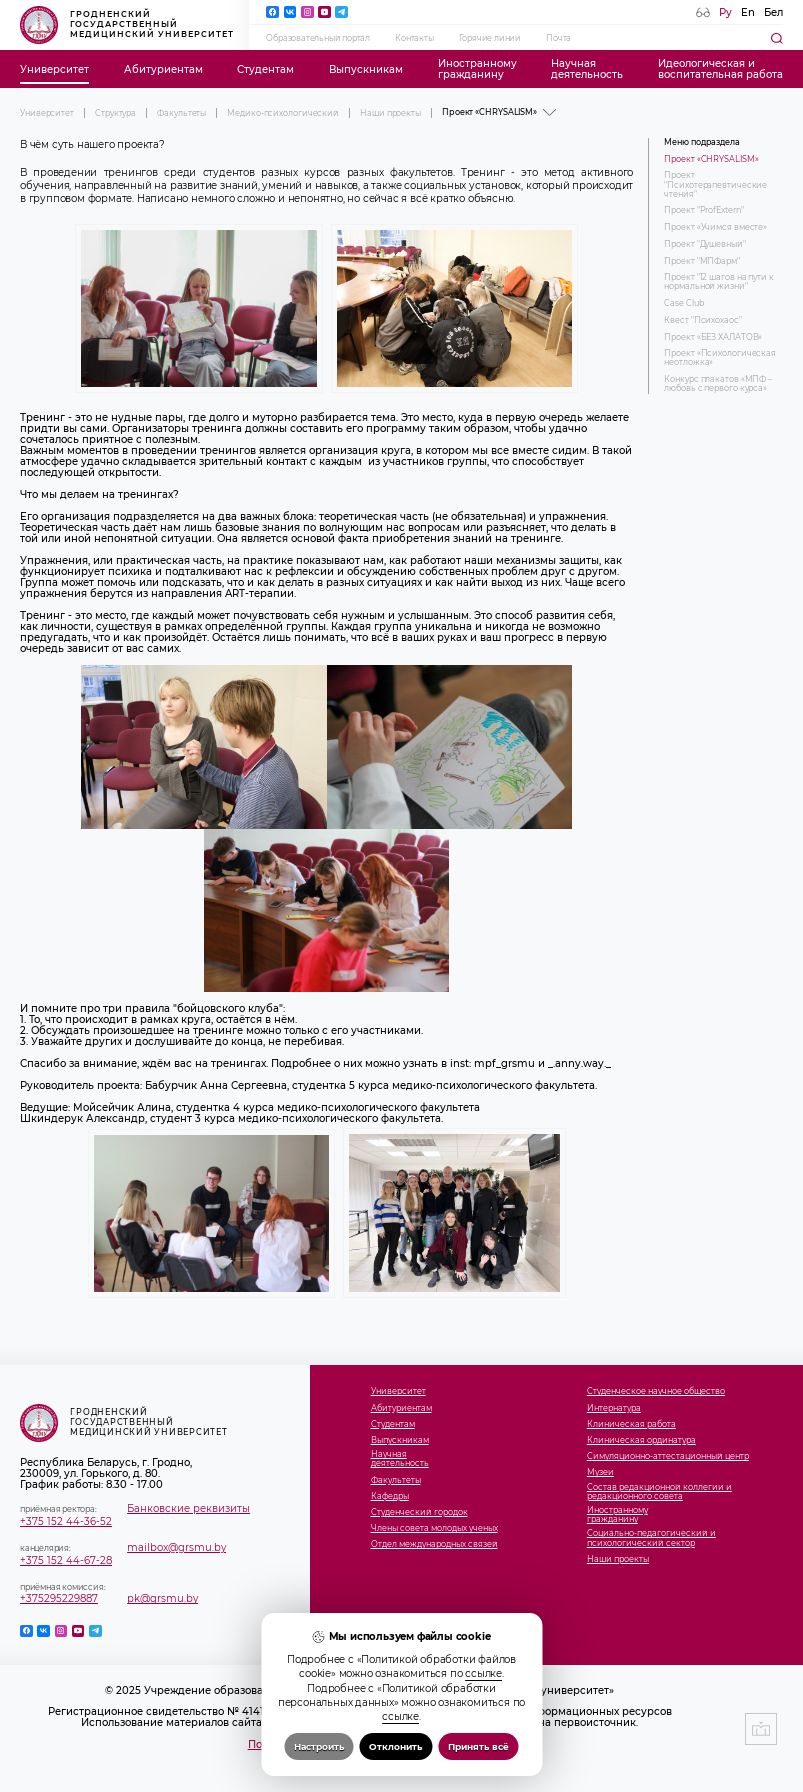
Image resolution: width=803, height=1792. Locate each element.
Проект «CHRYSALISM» (711, 159)
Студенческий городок (419, 1512)
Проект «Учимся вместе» (715, 227)
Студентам (265, 69)
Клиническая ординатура (641, 1440)
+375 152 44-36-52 (66, 1521)
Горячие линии (490, 38)
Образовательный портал (318, 38)
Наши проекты (390, 113)
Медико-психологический (283, 113)
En (748, 12)
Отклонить (395, 1746)
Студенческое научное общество (656, 1391)
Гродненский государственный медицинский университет (127, 25)
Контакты (414, 38)
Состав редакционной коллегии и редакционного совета (659, 1492)
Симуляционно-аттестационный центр (668, 1456)
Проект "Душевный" (704, 244)
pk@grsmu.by (162, 1598)
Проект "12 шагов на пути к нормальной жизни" (718, 282)
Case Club (683, 303)
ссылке (483, 1673)
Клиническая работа (631, 1424)
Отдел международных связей (434, 1544)
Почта (558, 38)
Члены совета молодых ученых (434, 1528)
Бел (773, 12)
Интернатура (614, 1408)
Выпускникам (366, 69)
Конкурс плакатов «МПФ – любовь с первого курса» (718, 384)
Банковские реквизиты (188, 1508)
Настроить (319, 1746)
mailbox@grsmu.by (176, 1547)
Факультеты (181, 113)
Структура (115, 113)
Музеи (600, 1472)
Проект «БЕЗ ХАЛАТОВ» (713, 337)
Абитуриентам (163, 69)
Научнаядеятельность (587, 69)
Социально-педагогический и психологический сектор (651, 1538)
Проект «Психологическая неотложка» (720, 358)
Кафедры (390, 1496)
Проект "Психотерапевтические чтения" (715, 184)
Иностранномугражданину (477, 69)
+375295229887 (59, 1598)
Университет (54, 69)
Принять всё (478, 1746)
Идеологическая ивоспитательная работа (720, 69)
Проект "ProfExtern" (703, 210)
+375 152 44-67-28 (66, 1560)
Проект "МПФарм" (702, 261)
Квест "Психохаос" (702, 320)
